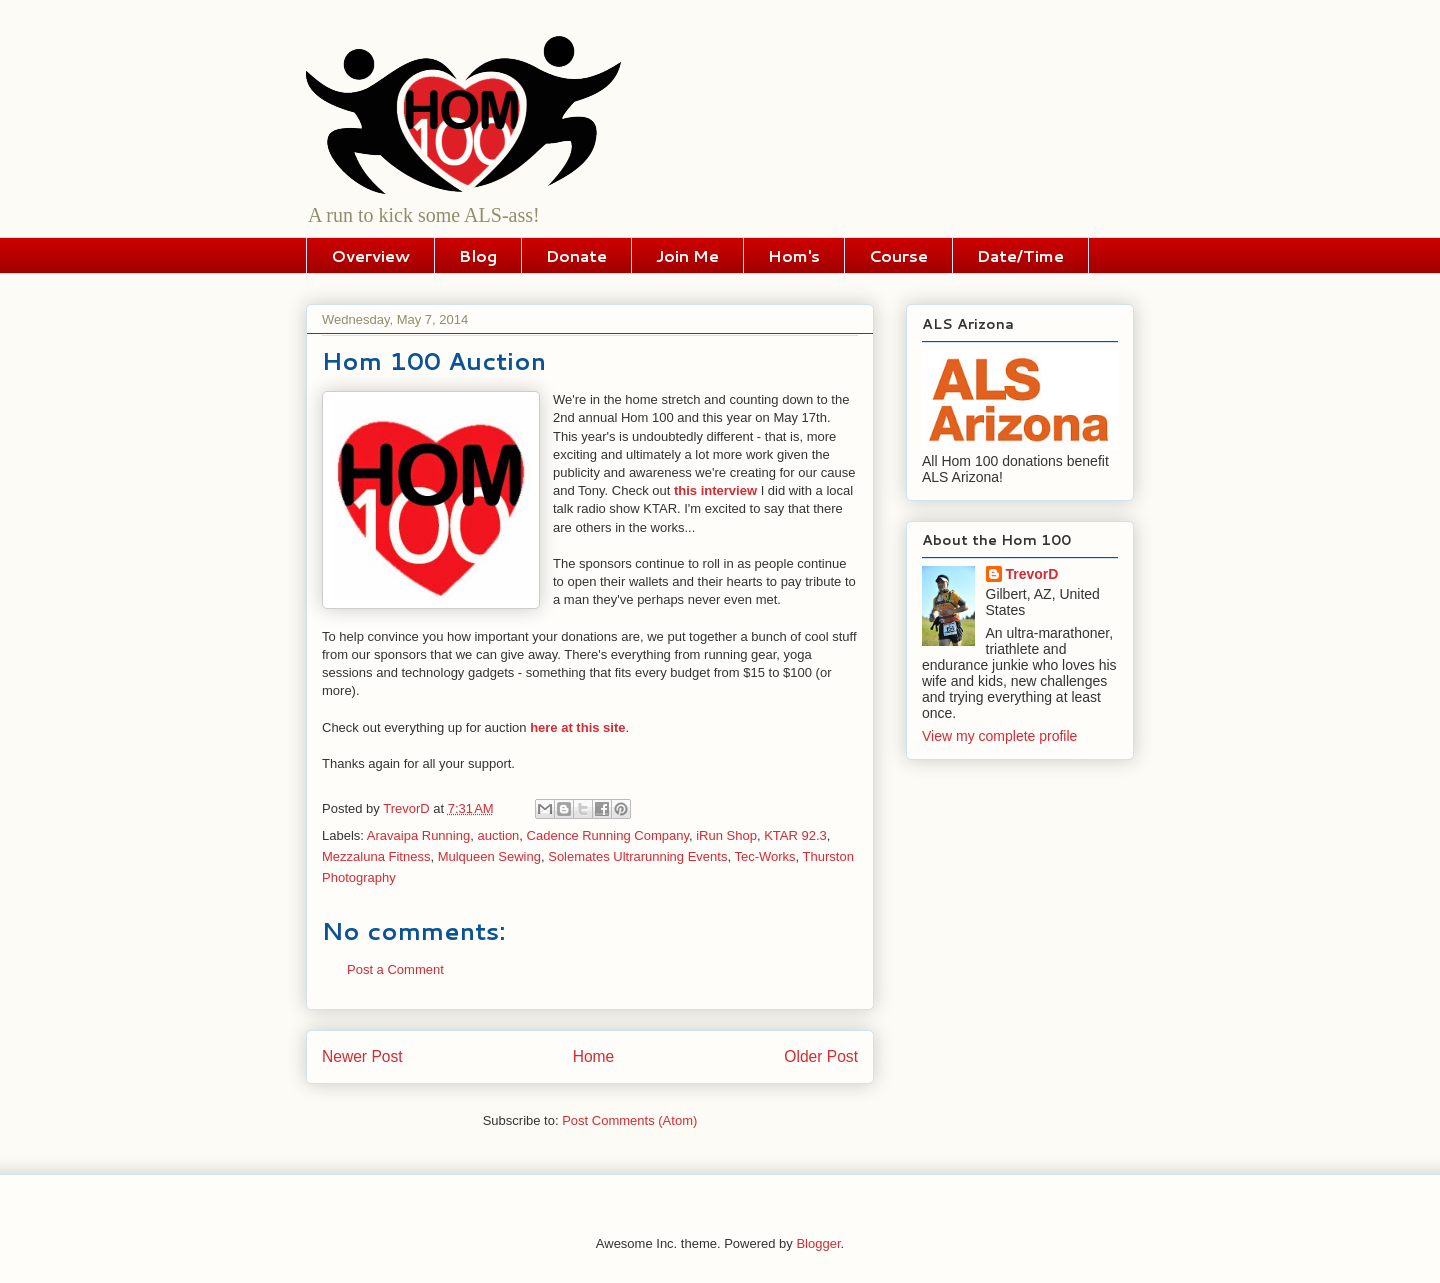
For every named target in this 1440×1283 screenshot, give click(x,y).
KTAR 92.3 (795, 835)
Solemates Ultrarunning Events (637, 856)
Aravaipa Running (418, 835)
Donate (576, 255)
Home (594, 1056)
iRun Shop (726, 835)
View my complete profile (999, 736)
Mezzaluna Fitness (376, 856)
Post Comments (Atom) (629, 1120)
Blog (478, 255)
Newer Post (362, 1056)
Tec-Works (764, 856)
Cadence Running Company (608, 835)
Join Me (687, 255)
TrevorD (1032, 574)
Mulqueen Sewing (489, 856)
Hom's (794, 255)
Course (898, 255)
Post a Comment (395, 969)
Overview (370, 255)
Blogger (818, 1243)
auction (498, 835)
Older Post (821, 1056)
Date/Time (1020, 255)
